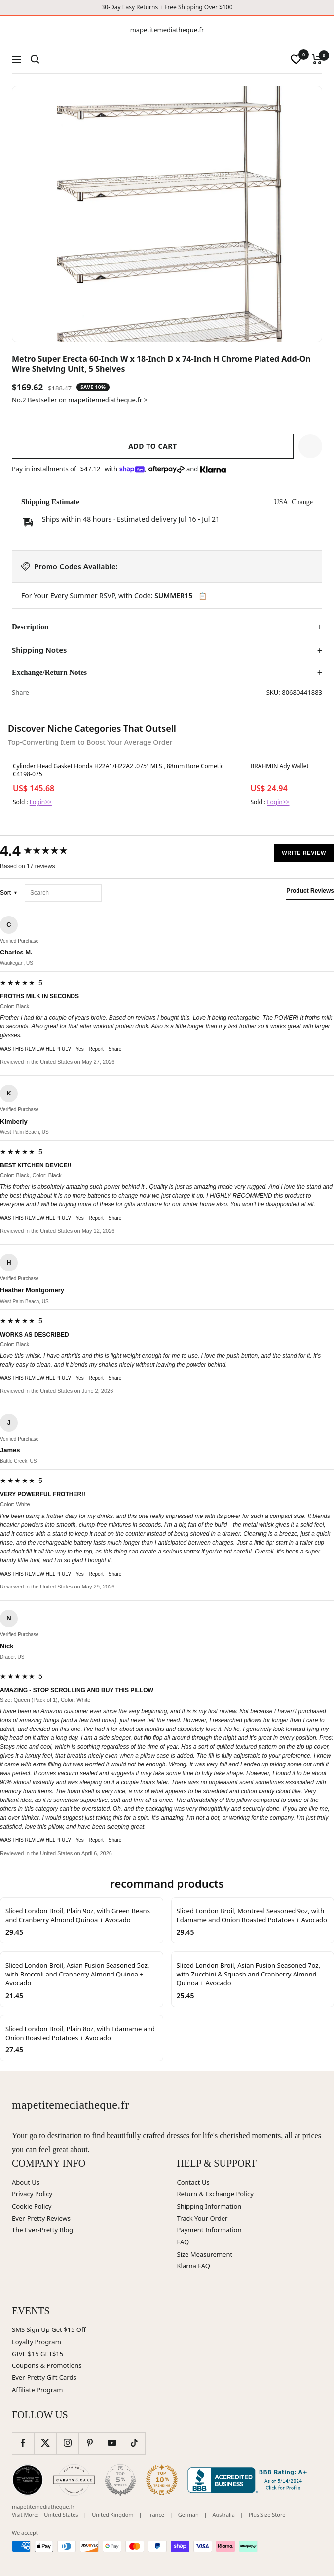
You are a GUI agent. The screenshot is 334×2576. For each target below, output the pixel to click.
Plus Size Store (267, 2514)
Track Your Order (202, 2218)
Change (302, 502)
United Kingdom (112, 2514)
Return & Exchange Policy (215, 2193)
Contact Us (193, 2182)
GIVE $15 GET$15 (37, 2353)
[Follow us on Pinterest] (89, 2443)
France (155, 2514)
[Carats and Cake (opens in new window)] (74, 2480)
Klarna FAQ (193, 2265)
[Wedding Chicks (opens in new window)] (27, 2480)
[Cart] (317, 59)
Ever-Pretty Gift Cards (44, 2377)
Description (30, 627)
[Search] (35, 59)
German (188, 2514)
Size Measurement (205, 2254)
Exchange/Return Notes (49, 672)
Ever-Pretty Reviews (41, 2218)
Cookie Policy (31, 2206)
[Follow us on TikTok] (134, 2443)
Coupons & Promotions (47, 2365)
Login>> (41, 802)
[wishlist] (296, 59)
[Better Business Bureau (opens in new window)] (249, 2480)
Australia (224, 2514)
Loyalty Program (36, 2341)
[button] (310, 446)
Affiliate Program (37, 2389)
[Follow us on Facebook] (23, 2443)
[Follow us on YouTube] (112, 2443)
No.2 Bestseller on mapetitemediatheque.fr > (80, 399)
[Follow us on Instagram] (67, 2443)
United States (61, 2514)
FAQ (183, 2241)
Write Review (304, 853)
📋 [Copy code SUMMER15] (202, 596)
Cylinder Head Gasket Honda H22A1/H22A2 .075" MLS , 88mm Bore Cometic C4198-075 (118, 770)
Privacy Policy (32, 2193)
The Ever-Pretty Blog (42, 2229)
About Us (25, 2182)
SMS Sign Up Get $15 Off (49, 2329)
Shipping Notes (39, 650)
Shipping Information (209, 2206)
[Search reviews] (63, 893)
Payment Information (209, 2229)
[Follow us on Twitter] (45, 2443)
